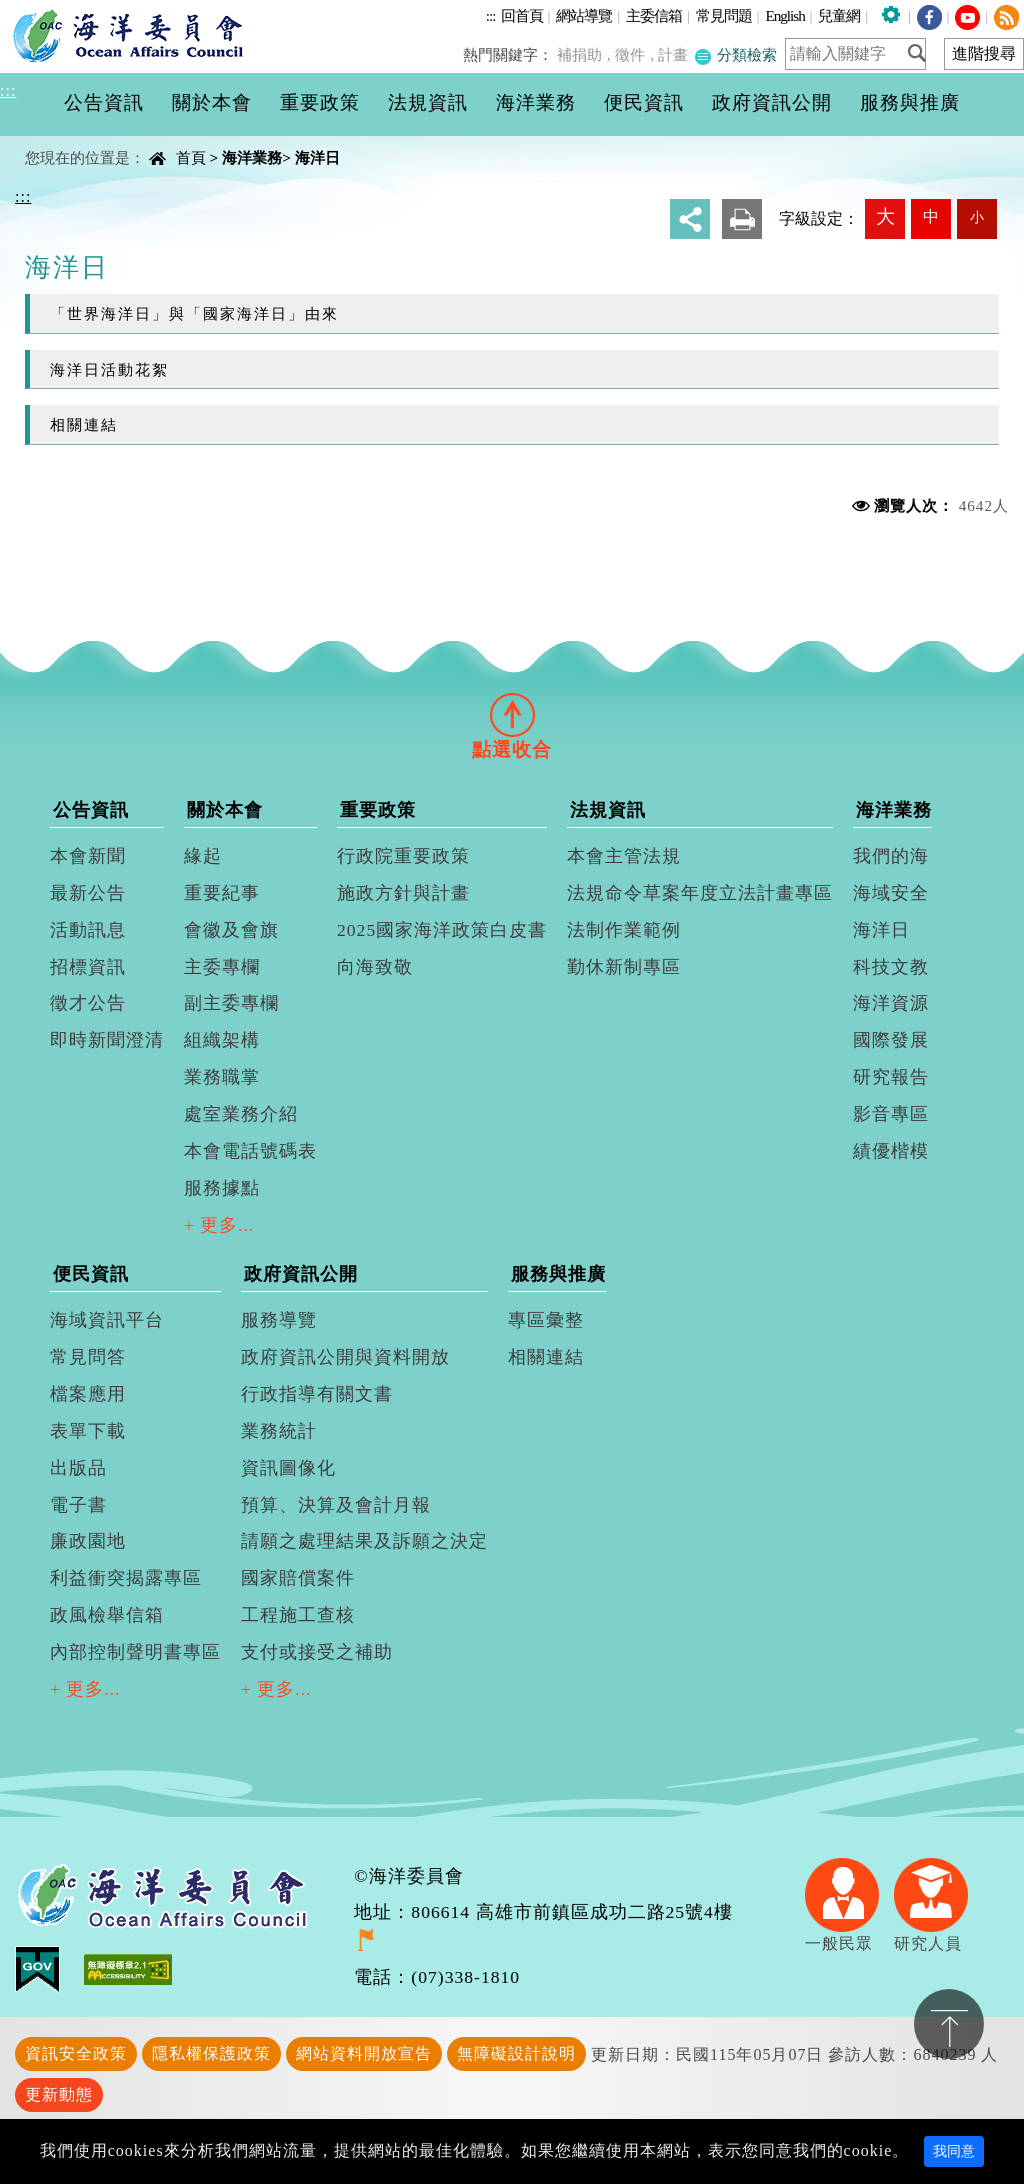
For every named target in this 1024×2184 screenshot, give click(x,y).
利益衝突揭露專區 (126, 1578)
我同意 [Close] (954, 2151)
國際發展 (891, 1040)
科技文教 (891, 967)
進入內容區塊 (51, 11)
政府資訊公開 (301, 1274)
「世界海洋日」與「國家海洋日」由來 (194, 313)
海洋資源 (891, 1003)
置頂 (949, 2024)
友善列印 (742, 219)
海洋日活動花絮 (109, 369)
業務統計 (279, 1431)
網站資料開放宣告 (364, 2053)
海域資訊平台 (107, 1320)
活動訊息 (88, 930)
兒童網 (839, 15)
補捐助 (586, 54)
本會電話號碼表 (250, 1151)
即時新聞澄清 (107, 1040)
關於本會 (225, 810)
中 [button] (931, 216)
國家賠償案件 (298, 1578)
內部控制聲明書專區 (135, 1652)
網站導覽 (584, 15)
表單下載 (88, 1431)
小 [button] (977, 217)
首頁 (191, 157)
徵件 (635, 54)
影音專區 (891, 1114)
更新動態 (59, 2094)
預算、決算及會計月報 (336, 1505)
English (784, 15)
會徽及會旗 (231, 930)
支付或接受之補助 (317, 1652)
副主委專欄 (231, 1003)
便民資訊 (91, 1274)
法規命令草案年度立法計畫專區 (700, 893)
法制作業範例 (624, 930)
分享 (690, 219)
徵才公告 (88, 1003)
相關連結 (84, 424)
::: (491, 15)
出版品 (78, 1468)
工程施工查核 (298, 1615)
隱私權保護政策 (211, 2053)
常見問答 (88, 1357)
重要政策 (378, 810)
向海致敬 (375, 967)
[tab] (512, 714)
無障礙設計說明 (516, 2053)
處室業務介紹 (241, 1114)
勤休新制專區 (624, 967)
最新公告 (88, 893)
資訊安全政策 (76, 2053)
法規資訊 (608, 810)
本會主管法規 (624, 856)
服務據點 (222, 1188)
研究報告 (891, 1077)
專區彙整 (546, 1320)
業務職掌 (222, 1077)
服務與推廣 (558, 1274)
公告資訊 (91, 810)
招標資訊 (88, 967)
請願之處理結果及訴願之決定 (364, 1541)
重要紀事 (222, 893)
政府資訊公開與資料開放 (345, 1357)
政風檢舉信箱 (107, 1615)
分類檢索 (737, 54)
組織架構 (222, 1040)
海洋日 (317, 157)
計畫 (676, 54)
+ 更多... (219, 1225)
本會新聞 (88, 856)
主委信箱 (654, 15)
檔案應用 (88, 1394)
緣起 (203, 856)
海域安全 (891, 893)
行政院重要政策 (403, 856)
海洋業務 (252, 157)
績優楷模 (891, 1151)
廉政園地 (88, 1541)
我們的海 (891, 856)
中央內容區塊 (66, 140)
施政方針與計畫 (403, 893)
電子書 (78, 1505)
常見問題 (724, 15)
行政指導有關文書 (317, 1394)
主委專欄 (222, 967)
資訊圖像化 (288, 1468)
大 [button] (885, 216)
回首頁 (522, 15)
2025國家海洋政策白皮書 (442, 930)
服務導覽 (279, 1320)
